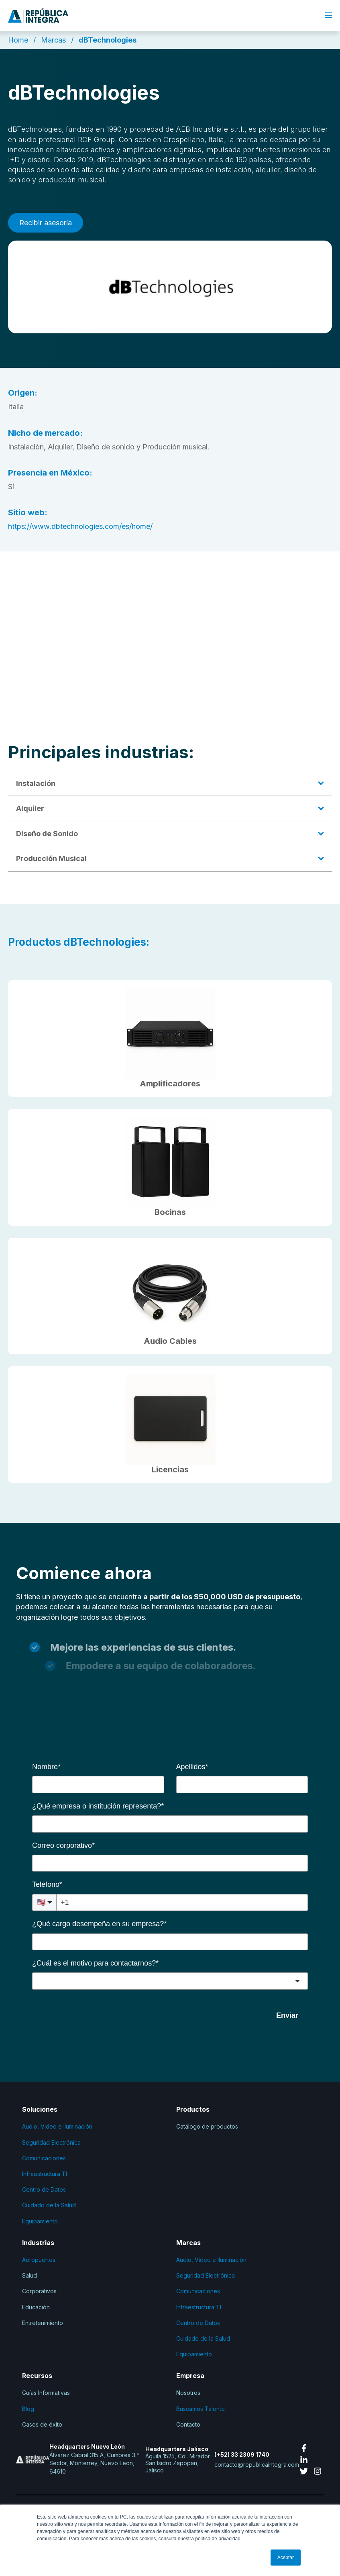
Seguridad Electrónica (51, 2142)
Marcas (53, 40)
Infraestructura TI (44, 2173)
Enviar (287, 2015)
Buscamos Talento (200, 2408)
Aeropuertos (38, 2259)
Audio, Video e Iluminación (57, 2126)
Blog (29, 2408)
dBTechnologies (107, 40)
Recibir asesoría (45, 222)
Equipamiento (40, 2221)
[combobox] (170, 1981)
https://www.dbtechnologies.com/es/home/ (80, 526)
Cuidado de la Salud (49, 2205)
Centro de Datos (44, 2189)
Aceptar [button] (285, 2557)
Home (18, 40)
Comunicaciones (44, 2158)
